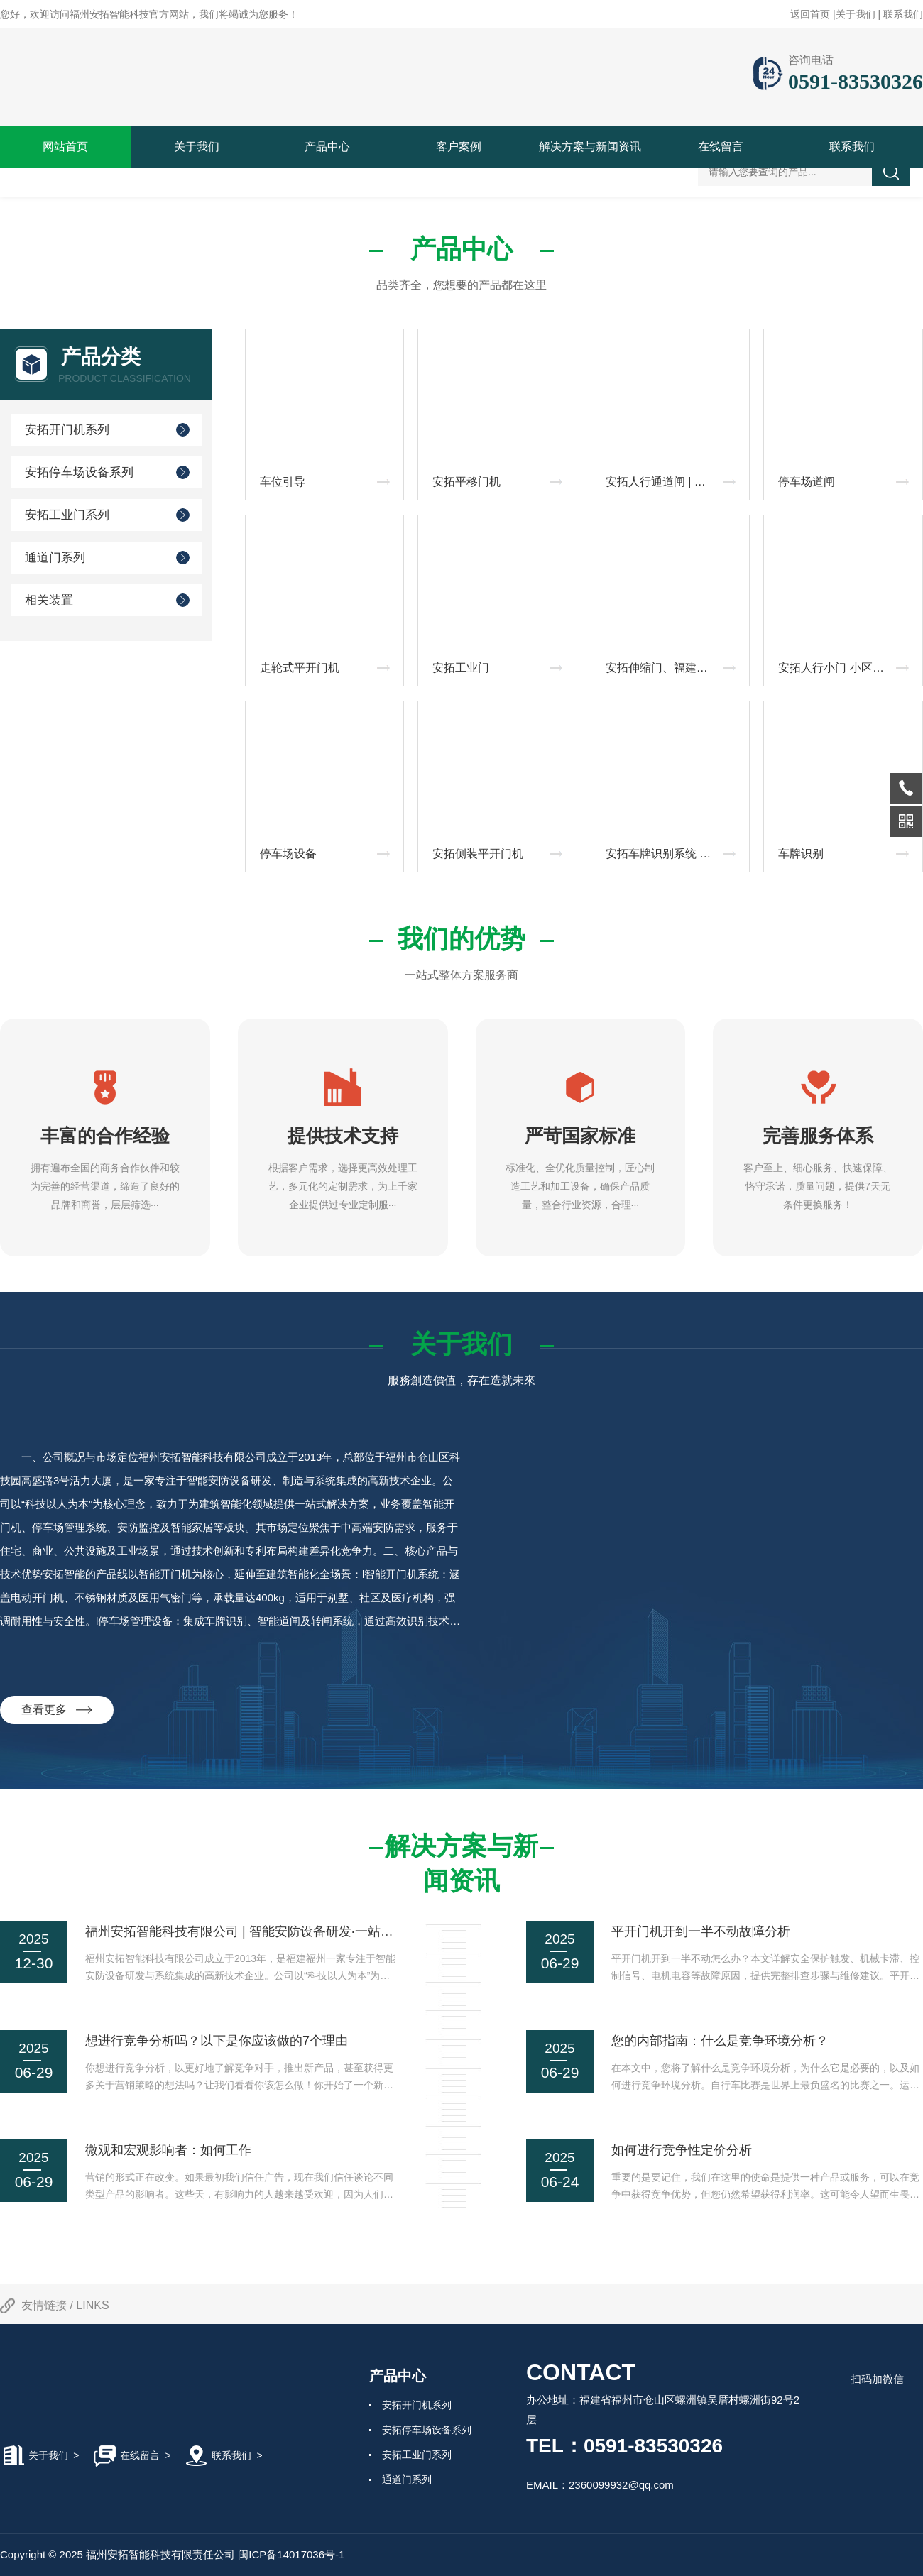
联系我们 (903, 14)
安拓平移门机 (466, 482)
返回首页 (810, 14)
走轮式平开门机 (299, 668)
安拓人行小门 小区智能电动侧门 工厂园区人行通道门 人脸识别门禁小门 (846, 668)
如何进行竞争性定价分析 (681, 2150)
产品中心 (327, 147)
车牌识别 (801, 854)
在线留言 (720, 147)
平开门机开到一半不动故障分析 (700, 1931)
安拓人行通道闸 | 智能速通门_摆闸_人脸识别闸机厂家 (674, 482)
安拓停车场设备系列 (79, 472)
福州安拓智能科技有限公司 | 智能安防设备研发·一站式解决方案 (264, 1931)
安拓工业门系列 (67, 515)
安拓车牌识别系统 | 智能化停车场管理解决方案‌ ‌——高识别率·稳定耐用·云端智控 (674, 854)
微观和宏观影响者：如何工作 (168, 2150)
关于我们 (855, 14)
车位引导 (282, 482)
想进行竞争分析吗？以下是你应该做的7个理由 (216, 2041)
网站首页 (65, 147)
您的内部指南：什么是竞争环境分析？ (720, 2041)
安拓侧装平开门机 (477, 854)
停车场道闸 (806, 482)
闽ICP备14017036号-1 (291, 2554)
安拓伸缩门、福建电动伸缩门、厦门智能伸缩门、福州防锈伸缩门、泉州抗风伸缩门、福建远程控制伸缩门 (674, 668)
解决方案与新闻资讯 (590, 147)
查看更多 (56, 1710)
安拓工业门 (460, 668)
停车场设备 (288, 854)
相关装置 (49, 600)
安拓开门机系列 (67, 430)
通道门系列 (55, 557)
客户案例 (458, 147)
